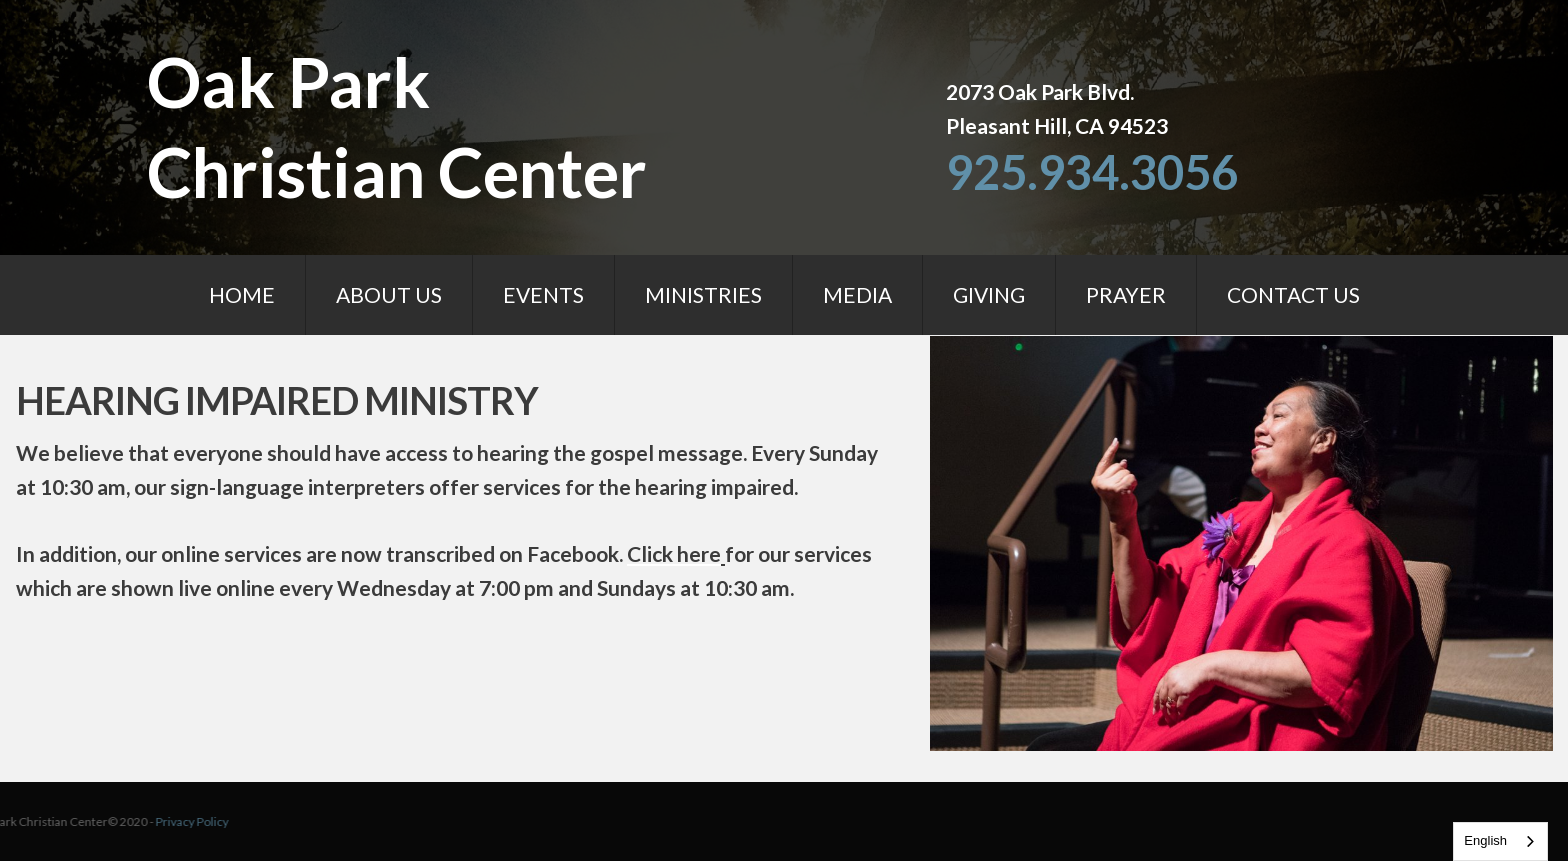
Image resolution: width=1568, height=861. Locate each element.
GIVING (989, 294)
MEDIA (857, 294)
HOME (242, 294)
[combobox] (1500, 841)
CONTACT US (1293, 294)
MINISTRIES (703, 294)
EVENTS (543, 294)
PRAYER (1126, 294)
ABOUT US (389, 294)
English (1485, 840)
